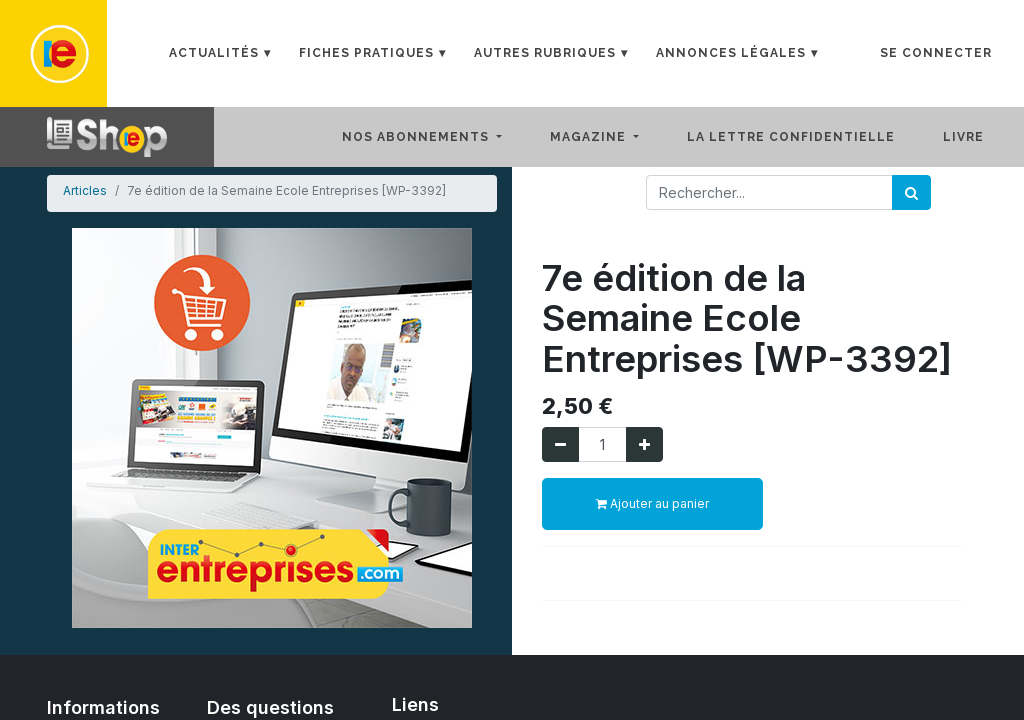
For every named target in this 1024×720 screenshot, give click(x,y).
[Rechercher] (911, 192)
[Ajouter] (644, 444)
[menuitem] (807, 137)
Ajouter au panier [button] (652, 503)
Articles (85, 190)
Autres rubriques (545, 53)
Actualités (214, 53)
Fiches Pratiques (366, 53)
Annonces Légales (731, 53)
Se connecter (936, 53)
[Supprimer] (560, 444)
